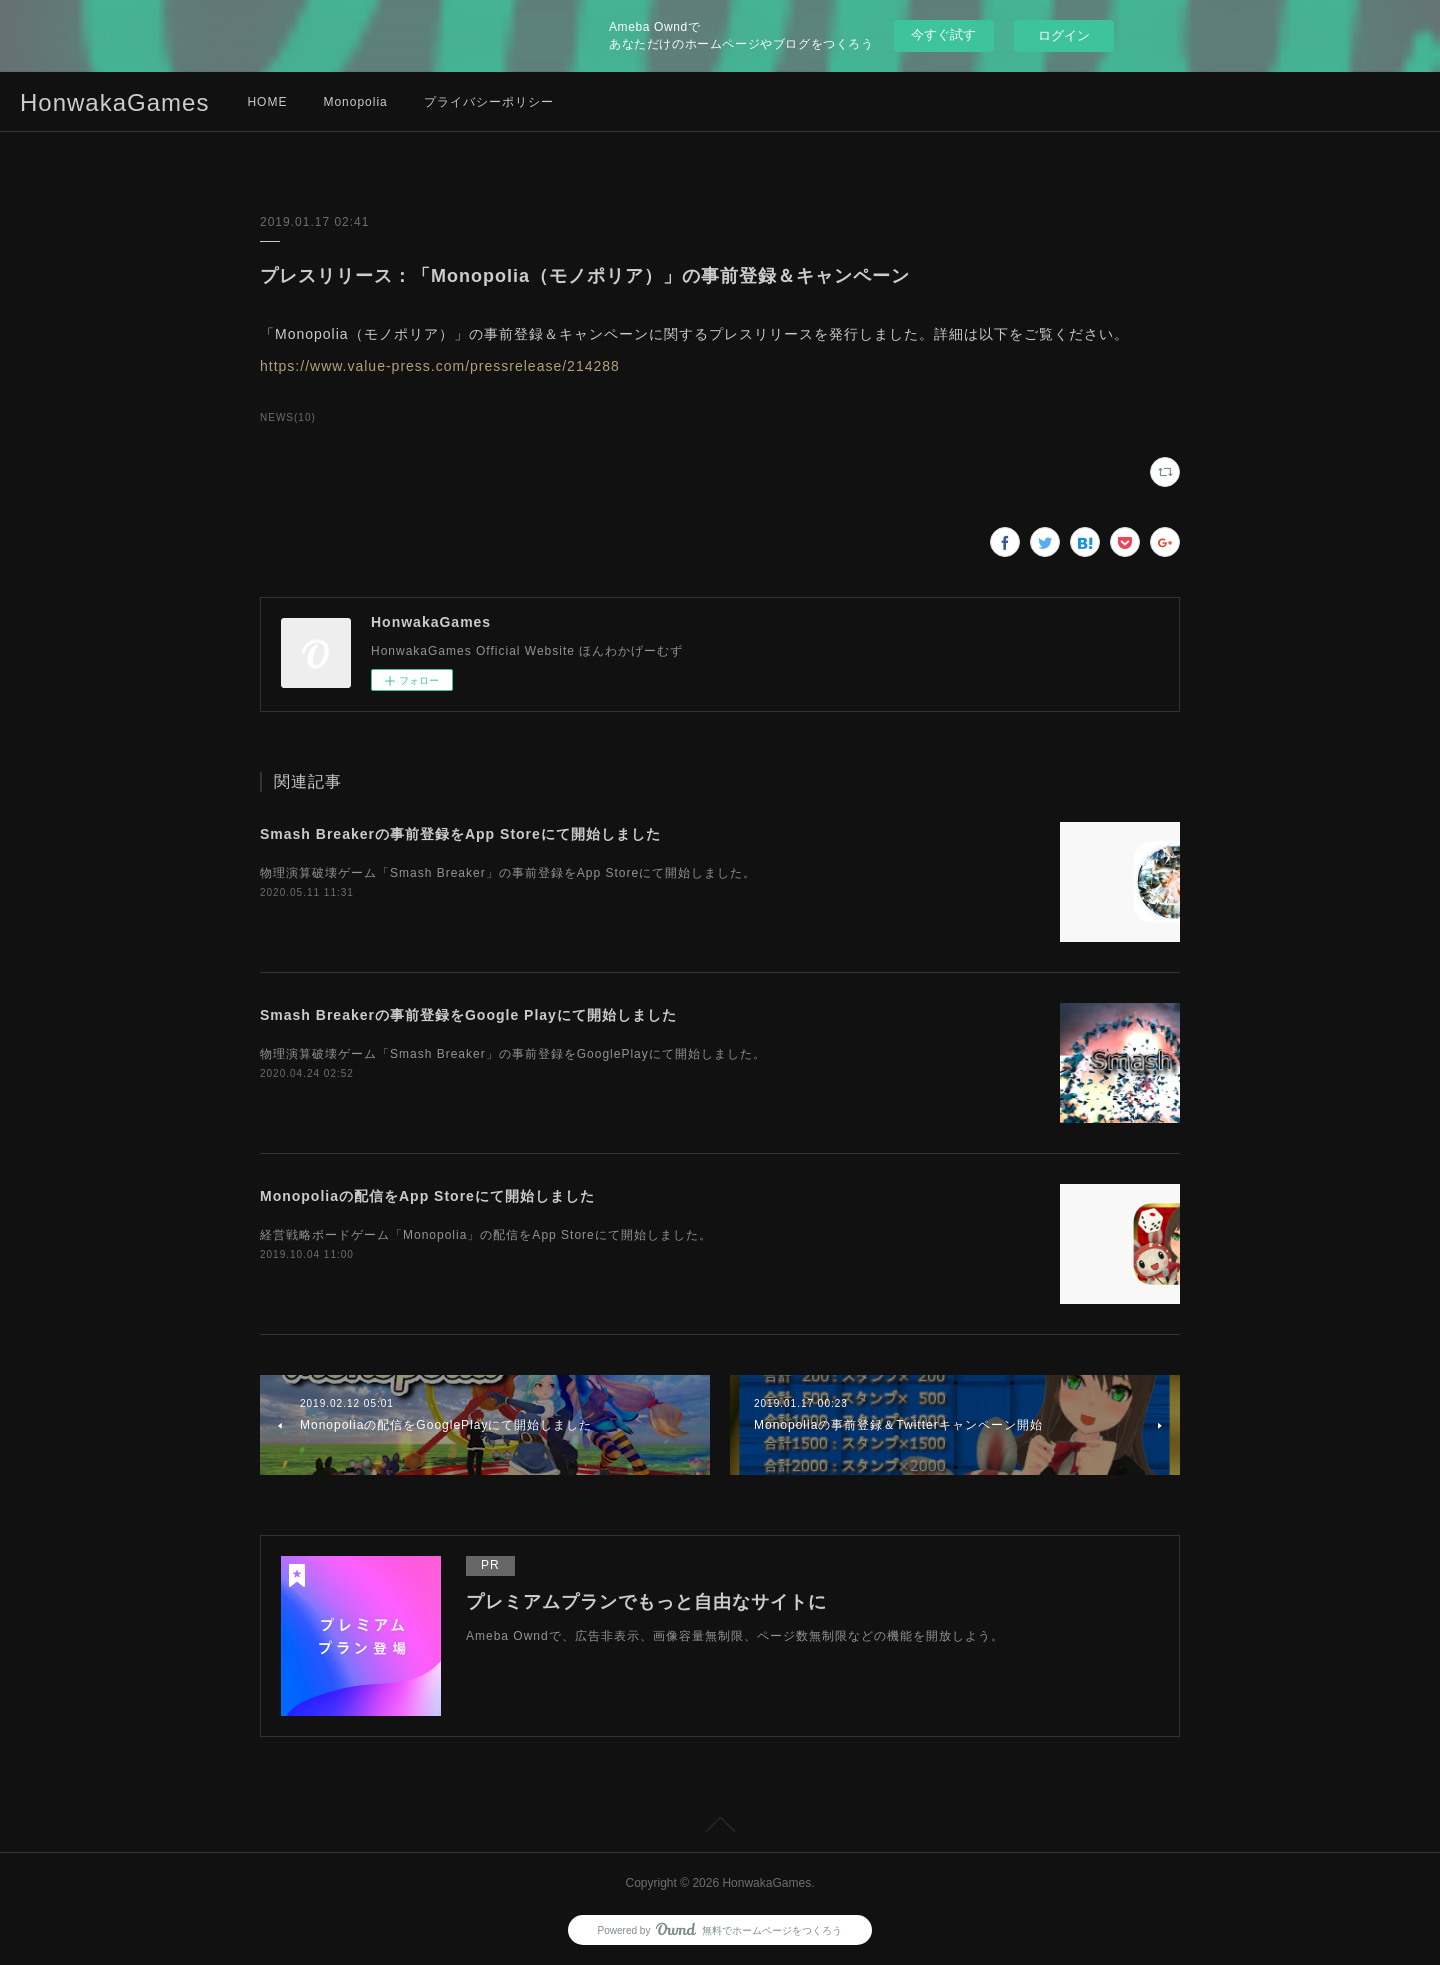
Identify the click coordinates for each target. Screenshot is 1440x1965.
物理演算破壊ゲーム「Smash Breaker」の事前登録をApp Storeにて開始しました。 (508, 873)
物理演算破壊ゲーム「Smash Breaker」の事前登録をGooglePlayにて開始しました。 (513, 1054)
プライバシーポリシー (489, 102)
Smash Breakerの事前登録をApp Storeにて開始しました (460, 834)
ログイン (1064, 35)
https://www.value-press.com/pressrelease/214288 (440, 366)
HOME (267, 102)
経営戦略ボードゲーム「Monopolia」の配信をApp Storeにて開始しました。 (486, 1235)
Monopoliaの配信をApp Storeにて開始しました (427, 1196)
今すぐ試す (943, 34)
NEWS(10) (288, 417)
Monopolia (355, 102)
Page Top (720, 1828)
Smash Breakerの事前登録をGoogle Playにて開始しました (468, 1015)
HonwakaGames (114, 102)
